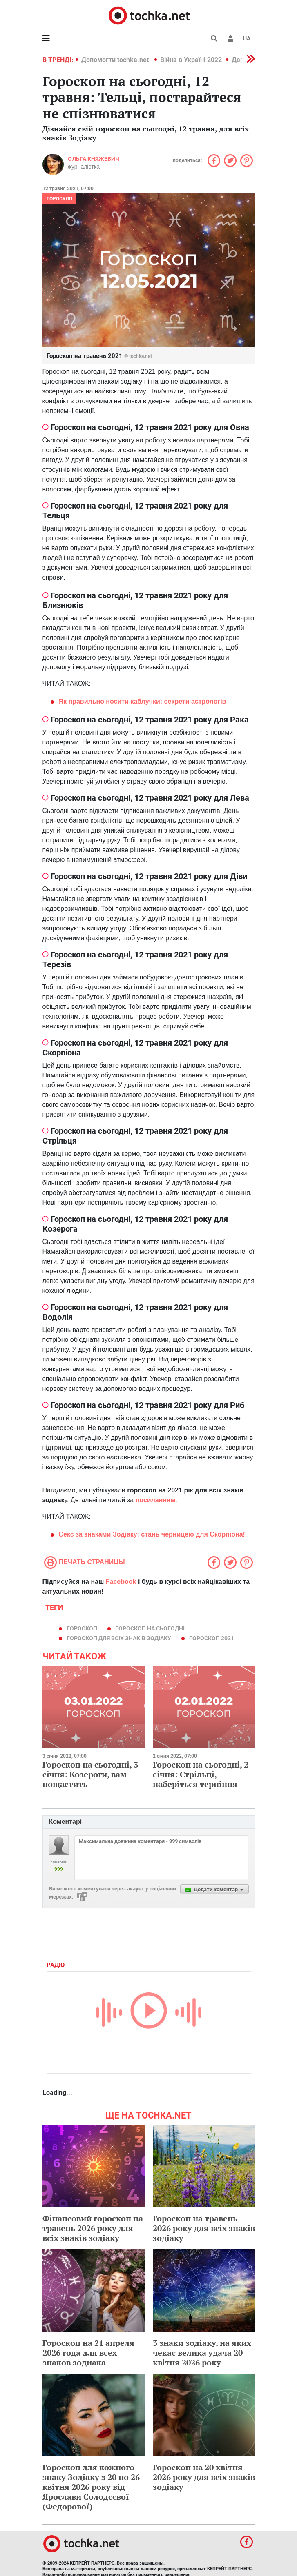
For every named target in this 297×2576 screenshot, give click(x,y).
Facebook (121, 1581)
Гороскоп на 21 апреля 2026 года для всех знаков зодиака (88, 2352)
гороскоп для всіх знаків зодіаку (119, 1638)
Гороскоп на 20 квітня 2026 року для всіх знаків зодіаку (204, 2477)
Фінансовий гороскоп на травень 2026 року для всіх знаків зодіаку (92, 2228)
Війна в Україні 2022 (191, 60)
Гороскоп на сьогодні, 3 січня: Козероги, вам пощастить (90, 1774)
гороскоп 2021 (211, 1638)
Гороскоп (59, 199)
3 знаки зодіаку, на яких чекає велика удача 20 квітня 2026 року (202, 2352)
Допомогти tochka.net (115, 60)
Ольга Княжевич (93, 158)
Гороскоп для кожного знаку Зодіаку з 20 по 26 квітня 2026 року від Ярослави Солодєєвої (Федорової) (91, 2487)
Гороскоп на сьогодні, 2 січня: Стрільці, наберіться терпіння (200, 1774)
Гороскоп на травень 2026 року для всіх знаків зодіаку (204, 2228)
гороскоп (82, 1628)
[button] (230, 38)
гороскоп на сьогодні (150, 1628)
